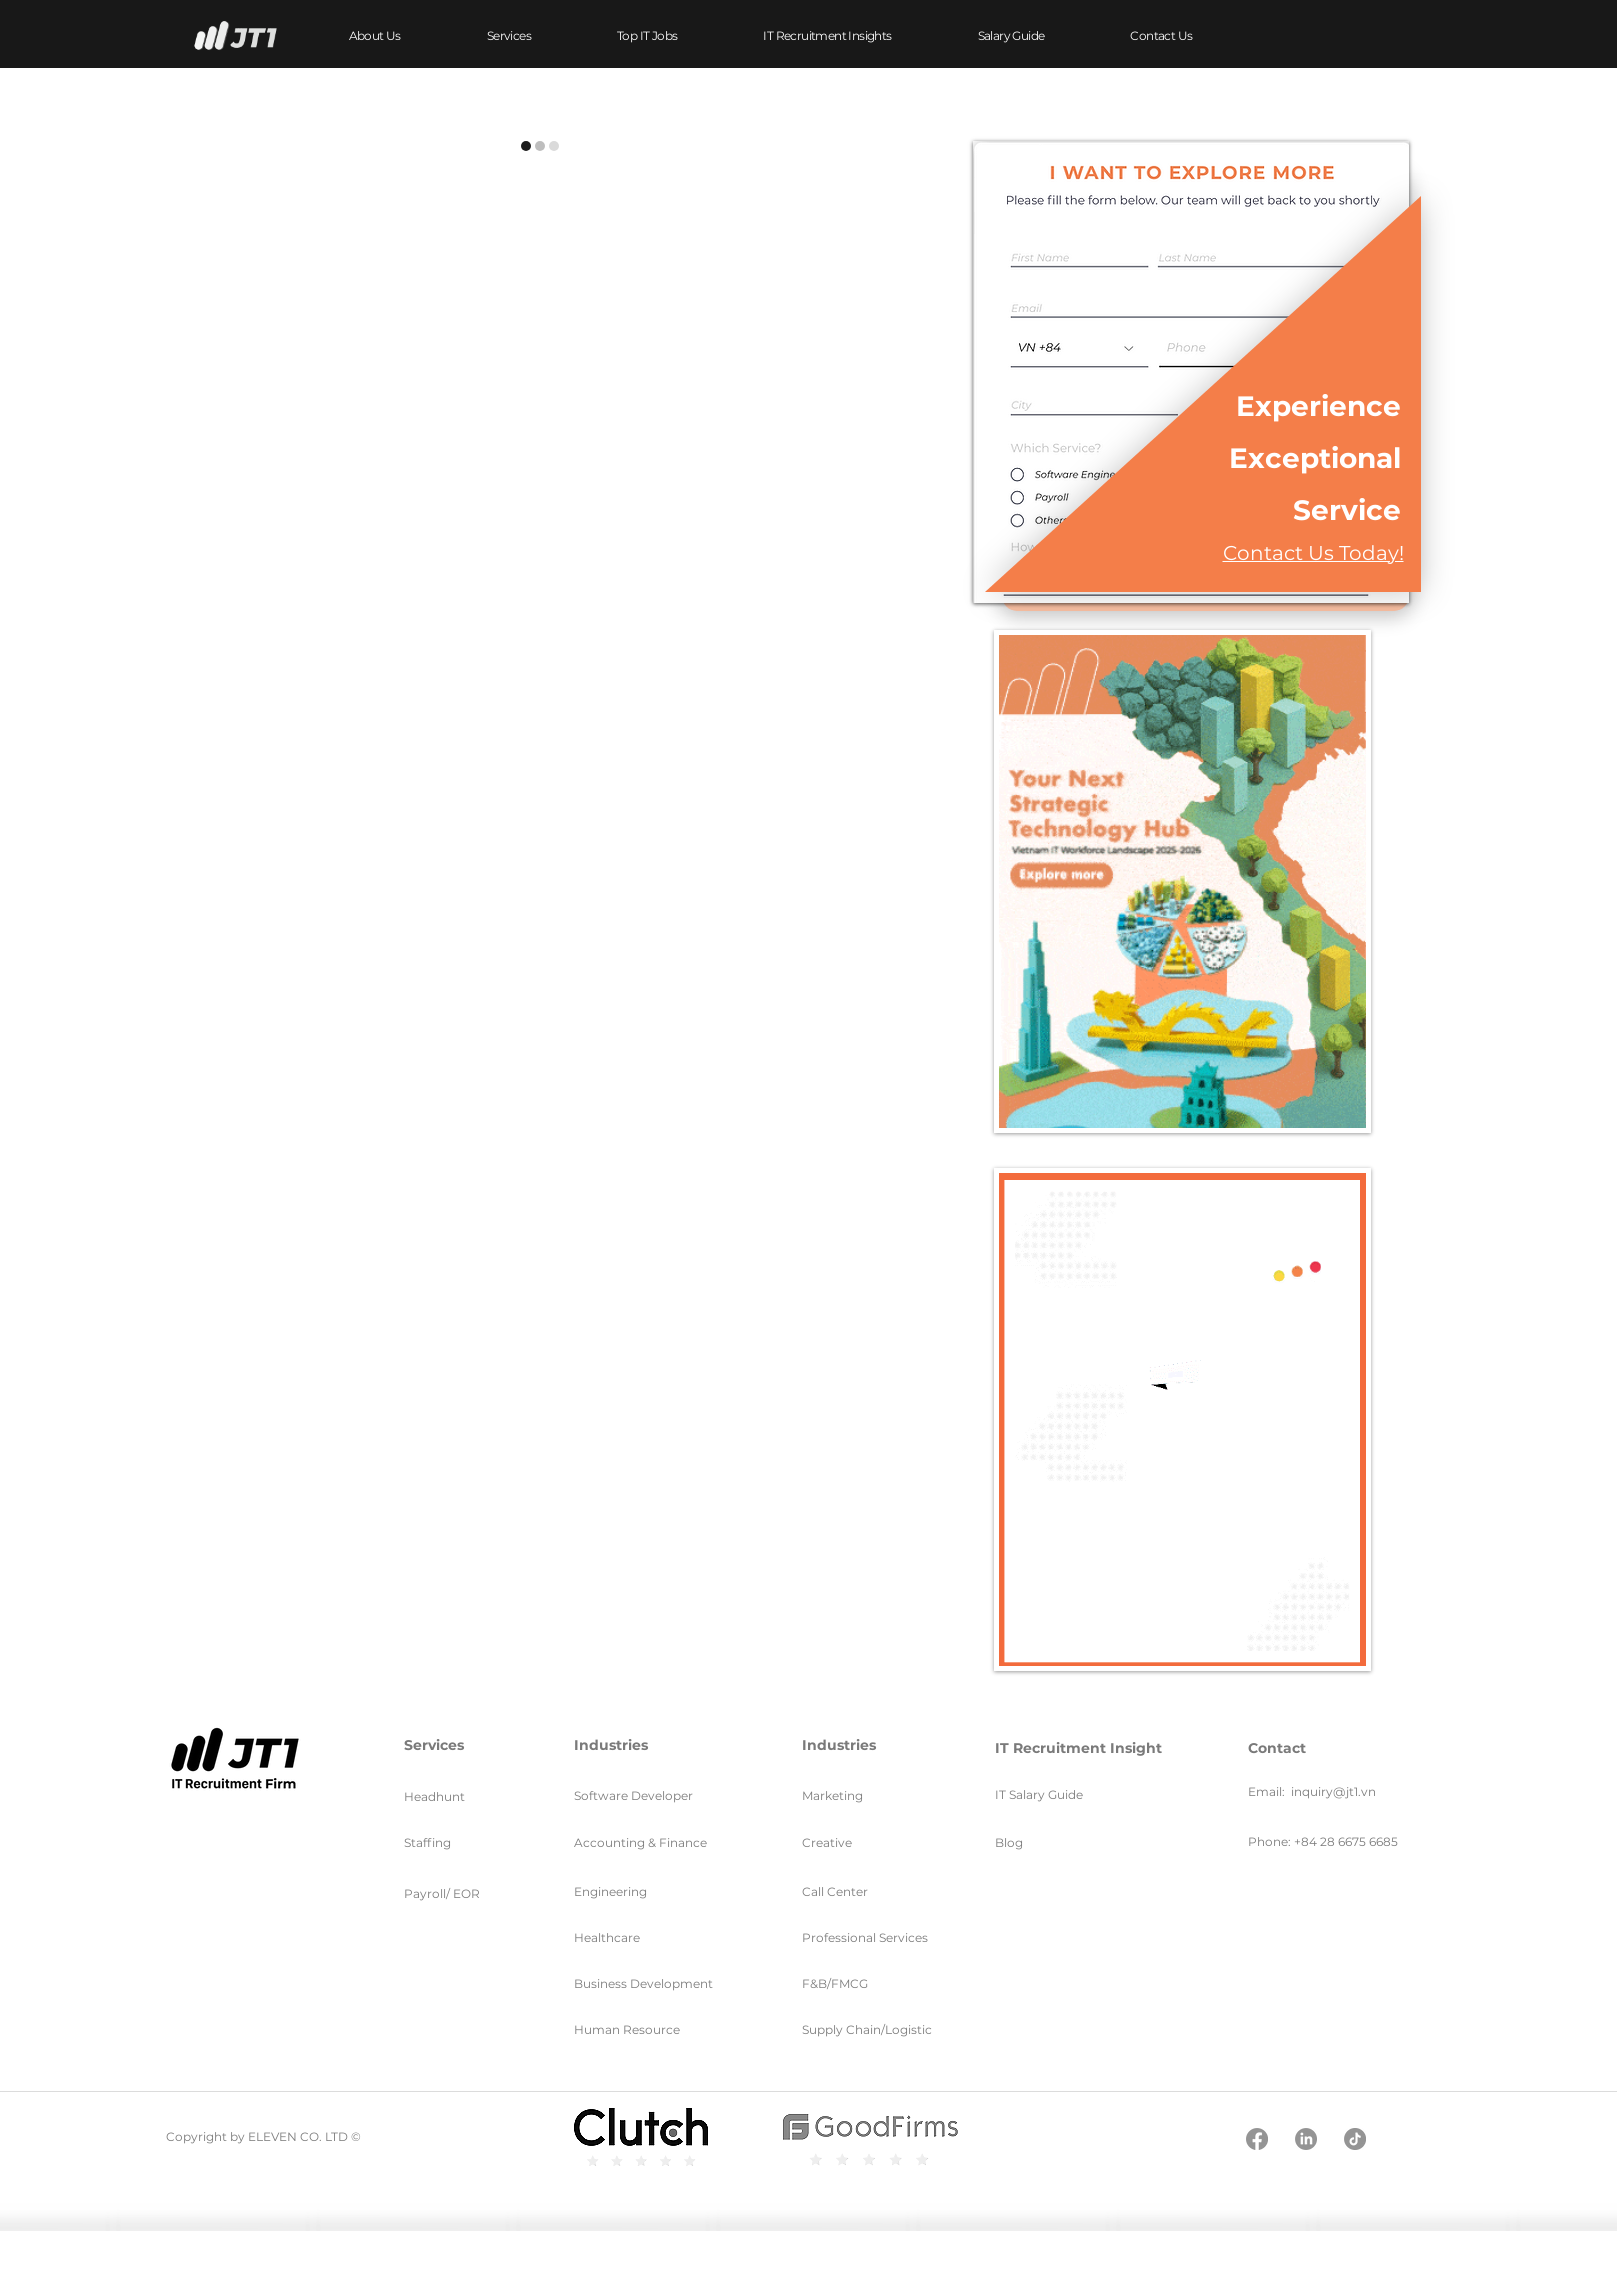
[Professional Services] (880, 1937)
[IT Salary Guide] (1089, 1794)
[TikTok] (1355, 2139)
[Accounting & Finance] (657, 1842)
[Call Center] (864, 1891)
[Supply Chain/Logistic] (904, 2029)
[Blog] (1042, 1842)
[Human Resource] (636, 2029)
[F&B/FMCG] (871, 1983)
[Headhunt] (467, 1796)
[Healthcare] (639, 1937)
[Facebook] (1257, 2139)
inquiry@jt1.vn (1333, 1791)
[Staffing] (467, 1842)
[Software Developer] (652, 1795)
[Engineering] (627, 1891)
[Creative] (867, 1842)
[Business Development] (668, 1983)
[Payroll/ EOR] (467, 1893)
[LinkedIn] (1306, 2139)
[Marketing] (849, 1795)
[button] (509, 35)
